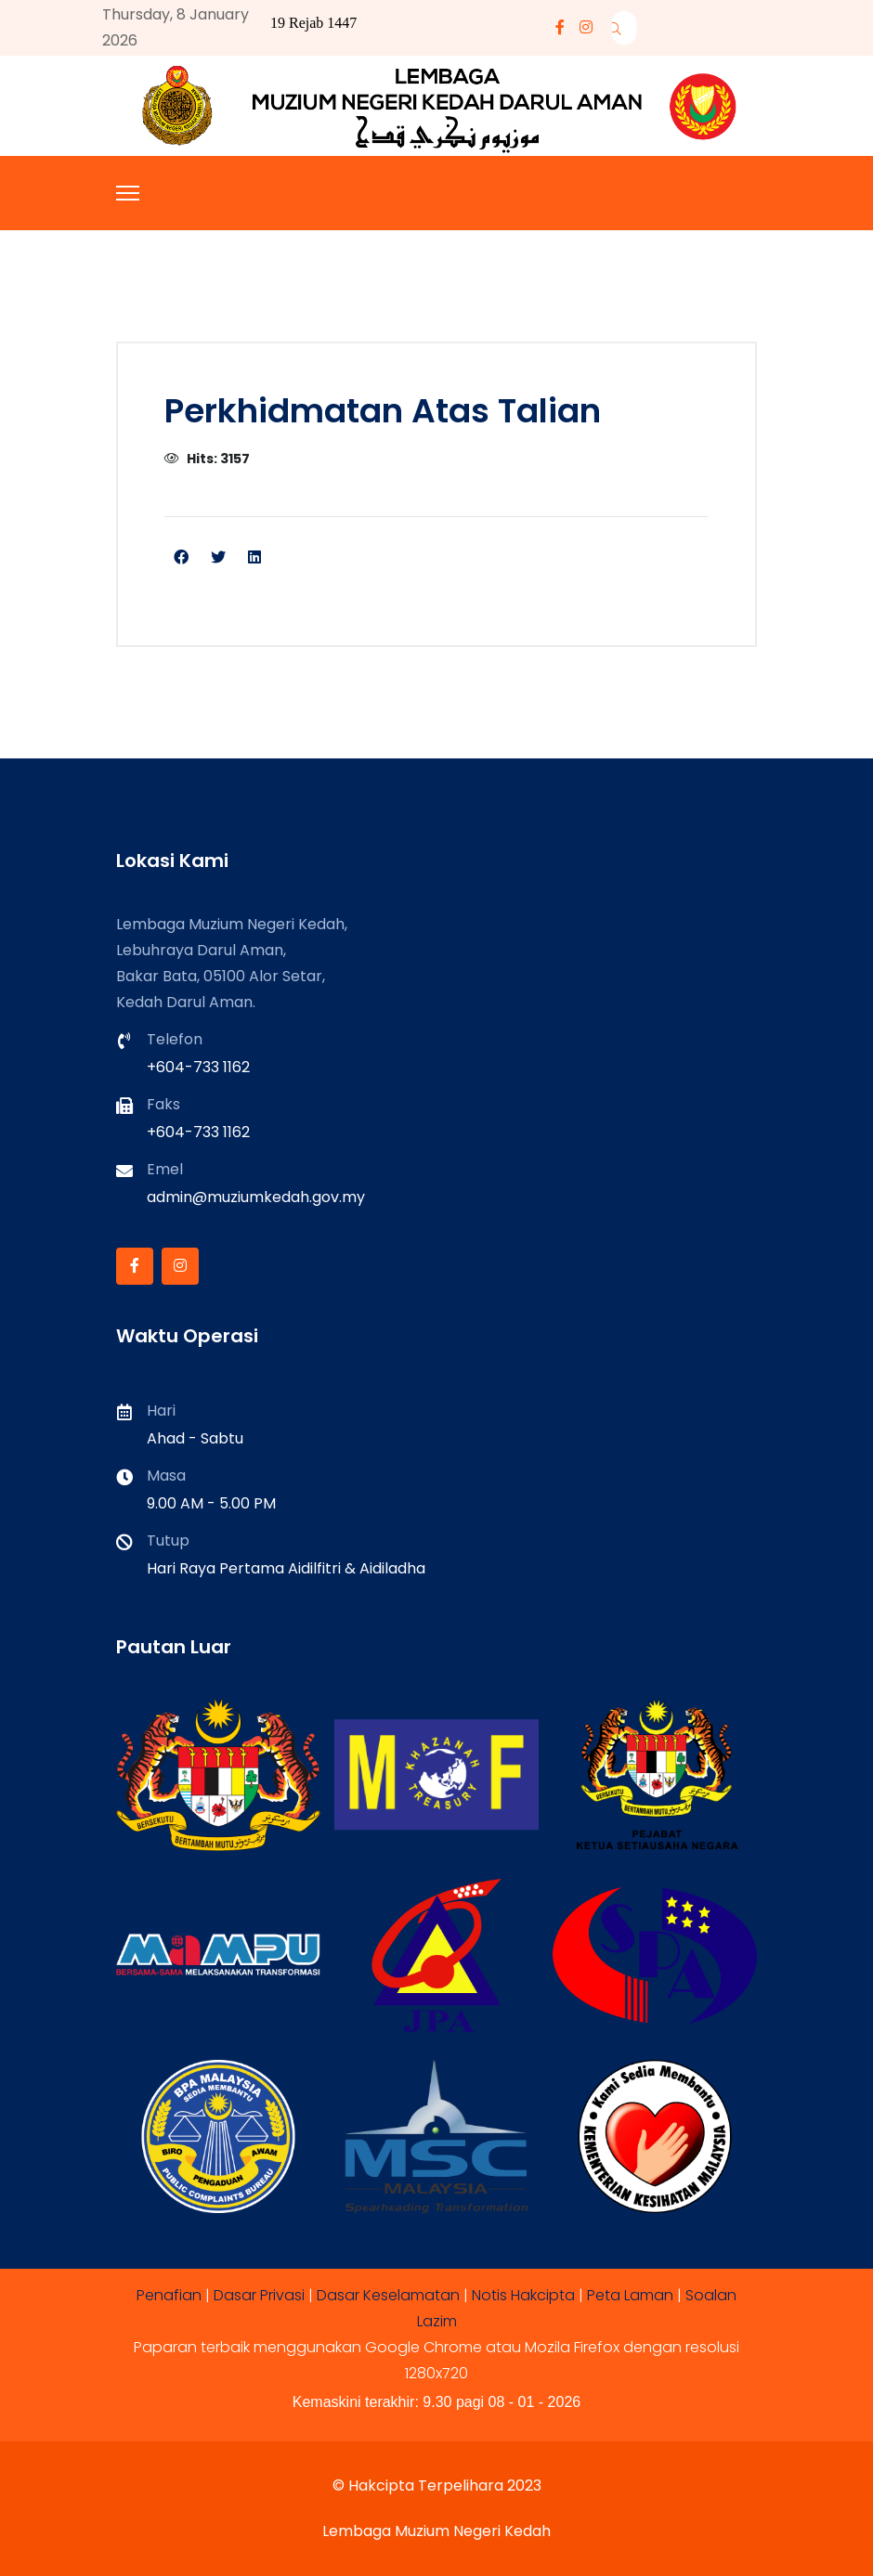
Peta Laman (630, 2295)
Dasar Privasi (259, 2295)
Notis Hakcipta (523, 2295)
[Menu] (127, 193)
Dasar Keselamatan (388, 2295)
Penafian (169, 2295)
